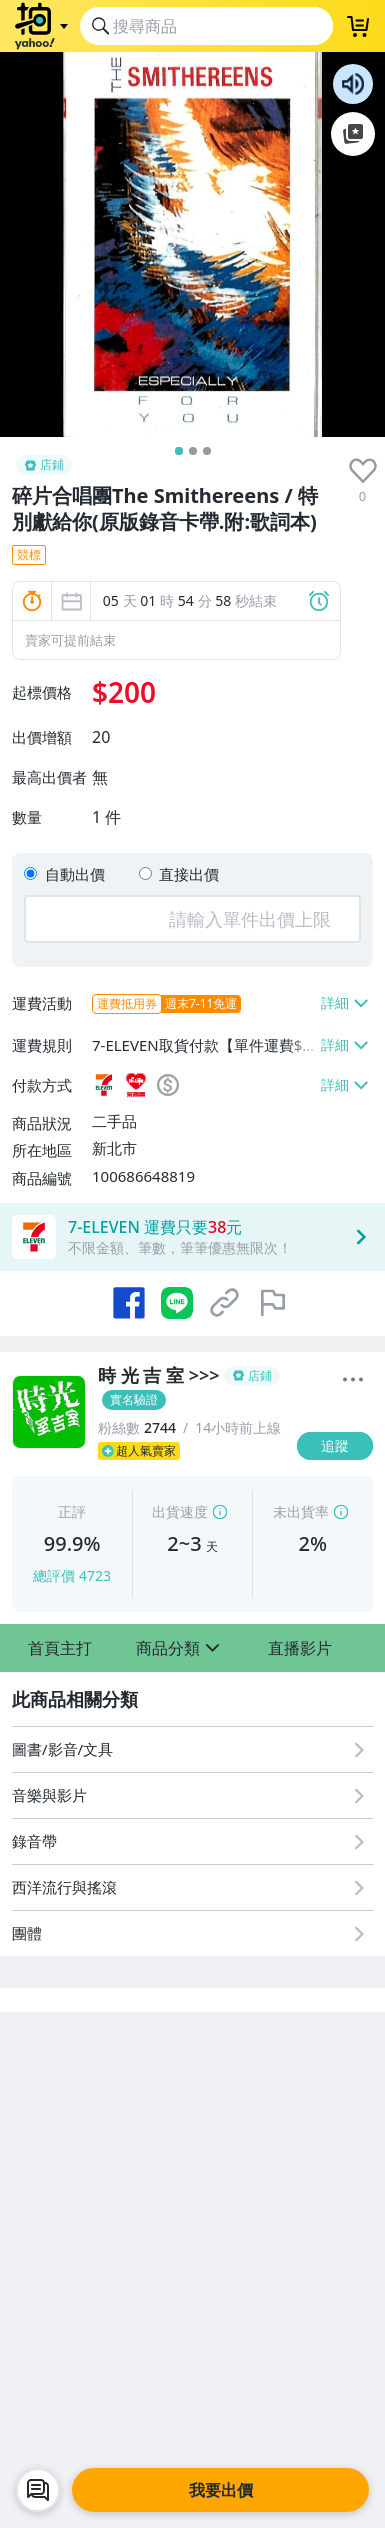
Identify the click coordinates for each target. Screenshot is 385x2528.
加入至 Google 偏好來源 (353, 134)
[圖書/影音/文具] (192, 1749)
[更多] (353, 1380)
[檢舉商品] (273, 1303)
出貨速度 (180, 1511)
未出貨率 (301, 1511)
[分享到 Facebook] (129, 1303)
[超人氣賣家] (191, 1451)
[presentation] (363, 471)
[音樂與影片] (192, 1795)
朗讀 (353, 84)
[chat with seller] (38, 2490)
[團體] (192, 1933)
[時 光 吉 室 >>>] (191, 1388)
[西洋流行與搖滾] (192, 1887)
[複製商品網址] (225, 1303)
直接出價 (189, 874)
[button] (60, 1648)
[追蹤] (335, 1446)
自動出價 (75, 874)
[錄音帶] (192, 1841)
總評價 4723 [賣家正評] (72, 1575)
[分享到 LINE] (177, 1303)
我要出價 (221, 2490)
